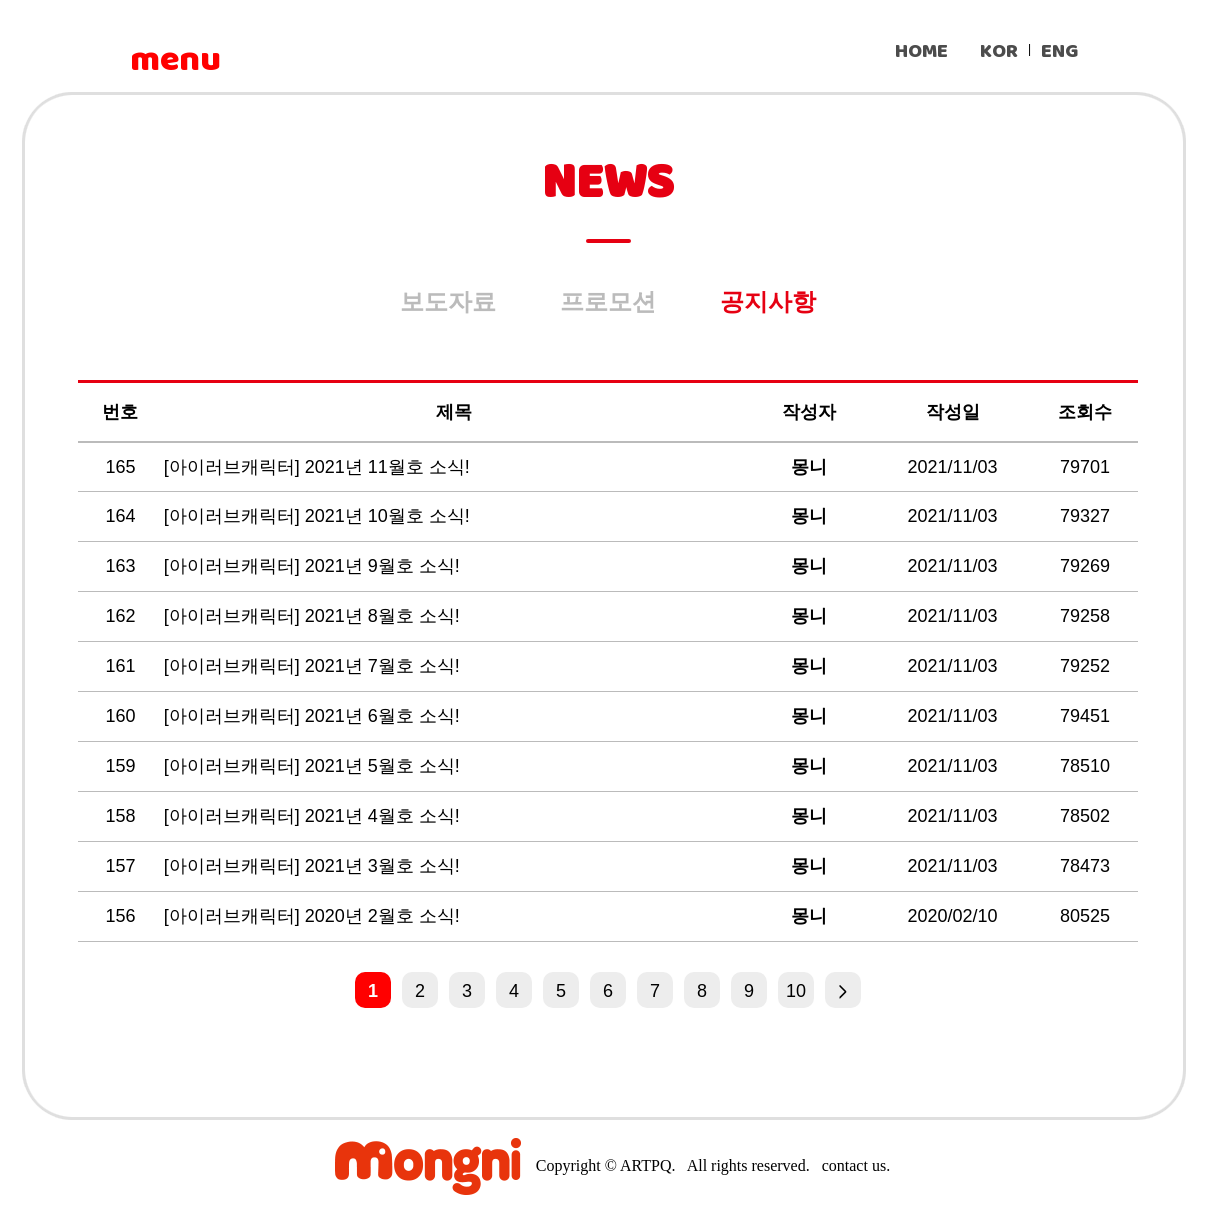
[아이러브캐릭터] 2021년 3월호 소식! (314, 866)
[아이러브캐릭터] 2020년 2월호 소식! (314, 916)
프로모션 (608, 301)
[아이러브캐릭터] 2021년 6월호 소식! (314, 716)
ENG (1059, 51)
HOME (921, 51)
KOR (999, 51)
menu (175, 60)
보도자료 (448, 301)
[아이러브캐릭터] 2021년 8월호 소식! (314, 616)
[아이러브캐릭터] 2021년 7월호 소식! (314, 666)
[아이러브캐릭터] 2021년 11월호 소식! (319, 467)
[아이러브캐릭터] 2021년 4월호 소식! (314, 816)
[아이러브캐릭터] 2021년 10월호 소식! (319, 516)
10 (796, 991)
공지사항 (768, 301)
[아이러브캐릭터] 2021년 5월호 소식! (314, 766)
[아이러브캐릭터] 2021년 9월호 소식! (314, 566)
